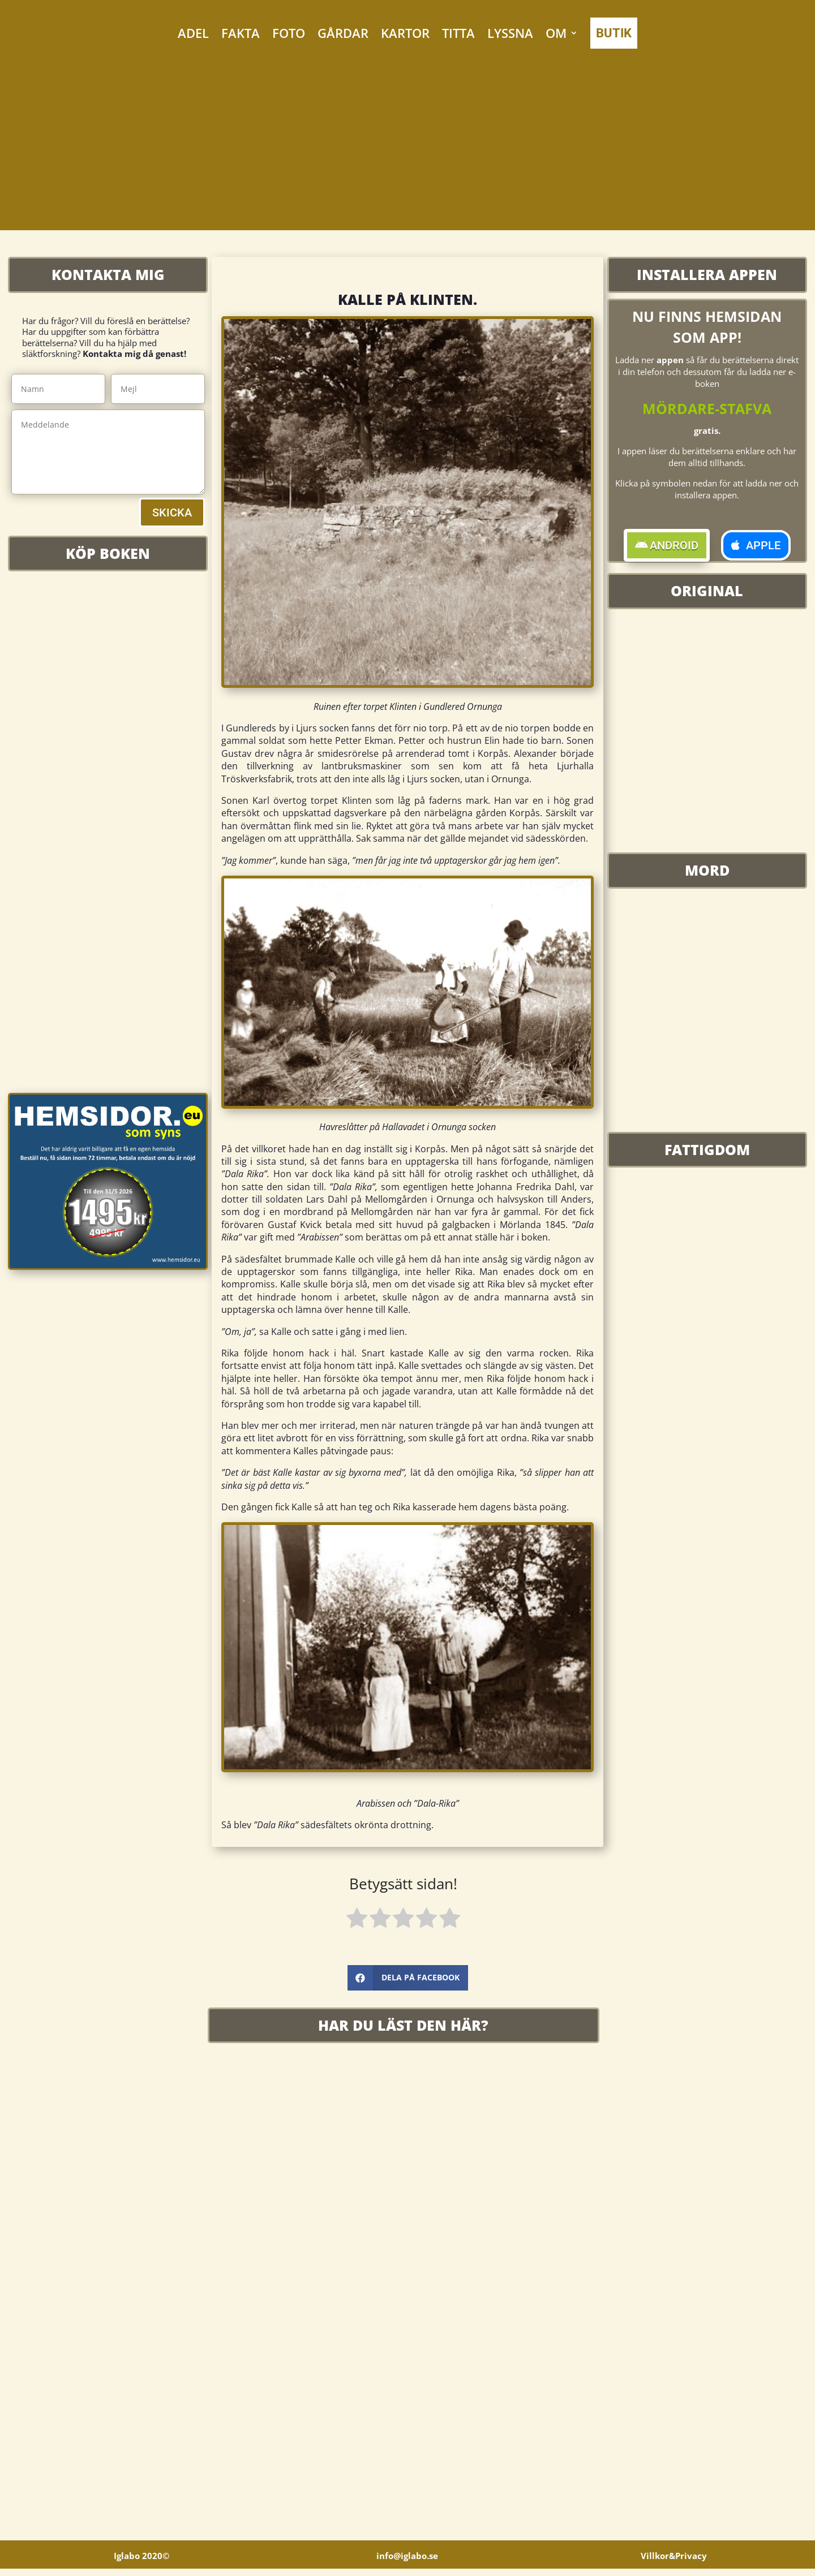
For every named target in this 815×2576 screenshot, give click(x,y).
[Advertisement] (407, 151)
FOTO (288, 32)
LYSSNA (510, 32)
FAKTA (240, 32)
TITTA (458, 32)
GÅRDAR (343, 32)
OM (556, 32)
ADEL (193, 32)
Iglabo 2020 (141, 2563)
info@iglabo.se (407, 2563)
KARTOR (405, 32)
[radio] (356, 1919)
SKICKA (172, 512)
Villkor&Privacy (674, 2563)
